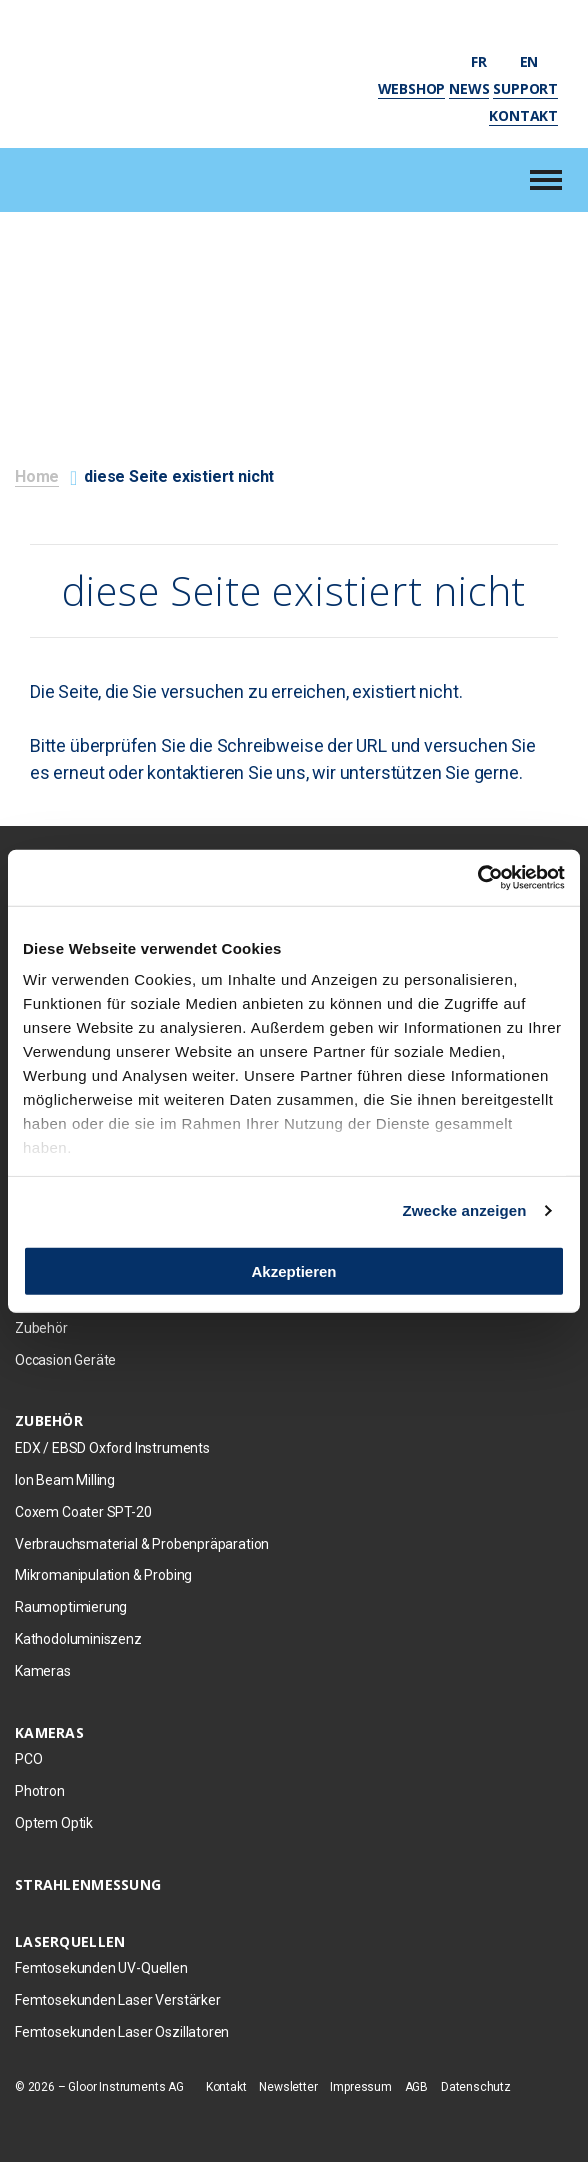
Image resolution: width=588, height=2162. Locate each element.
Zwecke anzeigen (465, 1210)
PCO (28, 1759)
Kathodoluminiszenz (78, 1639)
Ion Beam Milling (65, 1480)
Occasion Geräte (65, 1360)
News (469, 88)
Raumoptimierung (71, 1607)
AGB (416, 2087)
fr (488, 61)
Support (525, 88)
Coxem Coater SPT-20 (83, 1512)
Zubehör (41, 1328)
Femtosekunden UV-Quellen (101, 1968)
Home (37, 476)
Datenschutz (476, 2087)
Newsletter (288, 2087)
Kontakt (523, 115)
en (539, 61)
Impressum (360, 2087)
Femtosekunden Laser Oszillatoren (122, 2032)
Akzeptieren (293, 1270)
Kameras (43, 1671)
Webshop (412, 88)
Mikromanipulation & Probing (103, 1575)
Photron (40, 1791)
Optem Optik (54, 1823)
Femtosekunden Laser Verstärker (118, 2000)
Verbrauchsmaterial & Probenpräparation (142, 1544)
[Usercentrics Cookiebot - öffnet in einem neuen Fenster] (477, 878)
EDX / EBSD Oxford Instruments (112, 1448)
